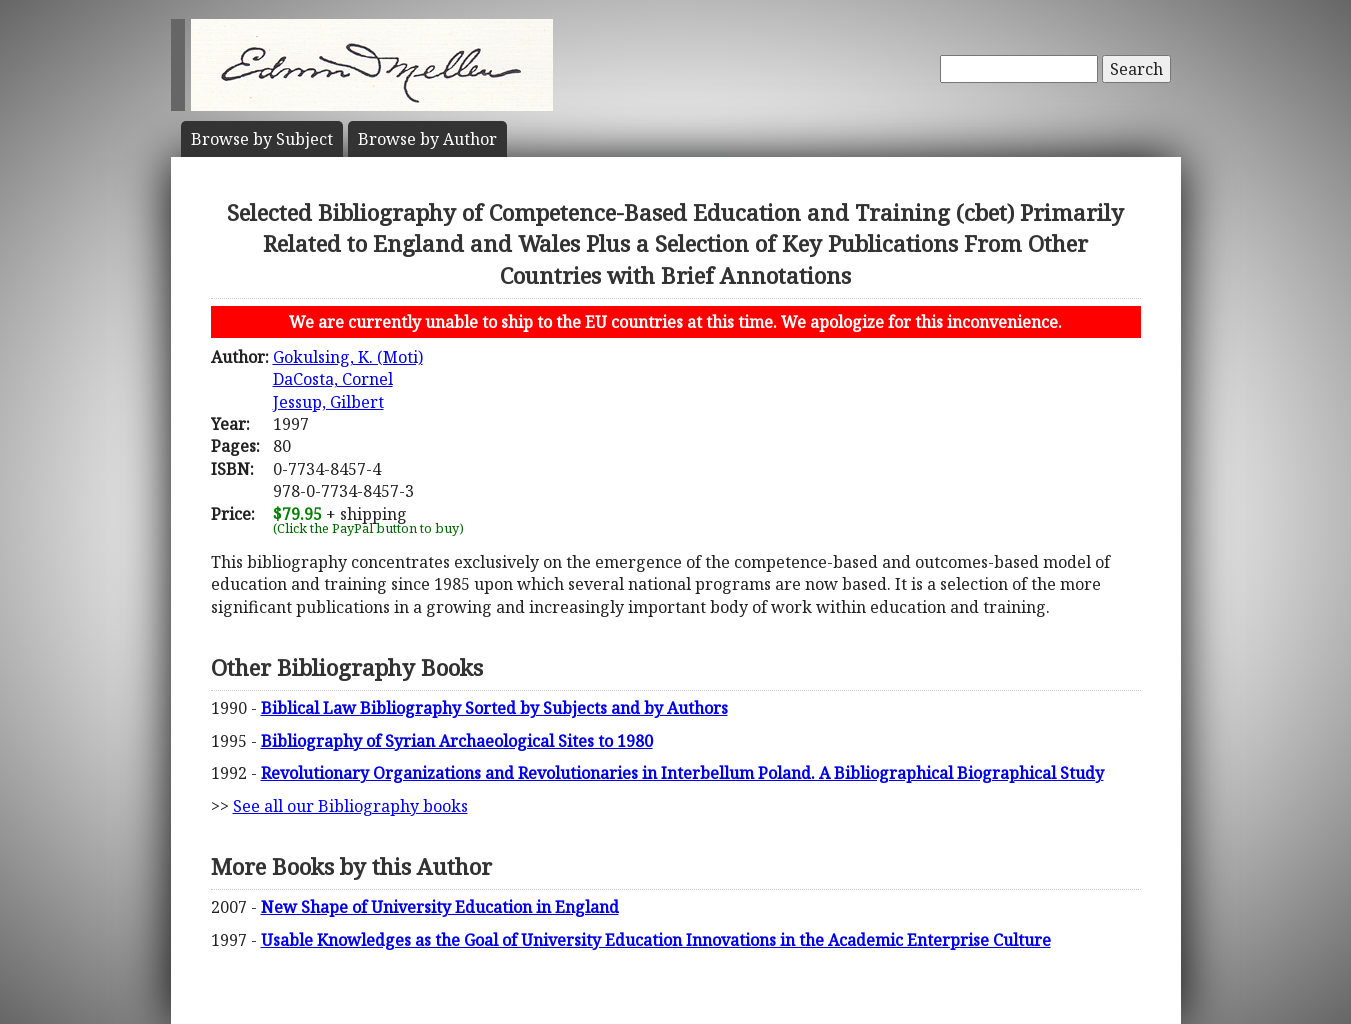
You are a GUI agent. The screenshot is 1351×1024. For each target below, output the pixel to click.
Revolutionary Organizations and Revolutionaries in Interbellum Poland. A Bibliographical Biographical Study (682, 773)
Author (427, 139)
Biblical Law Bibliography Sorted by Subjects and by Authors (494, 708)
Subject (262, 139)
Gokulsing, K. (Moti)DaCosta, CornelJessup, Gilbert (348, 379)
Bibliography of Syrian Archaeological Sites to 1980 (457, 741)
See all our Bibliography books (350, 806)
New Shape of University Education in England (440, 907)
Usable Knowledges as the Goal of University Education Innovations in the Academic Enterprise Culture (656, 940)
